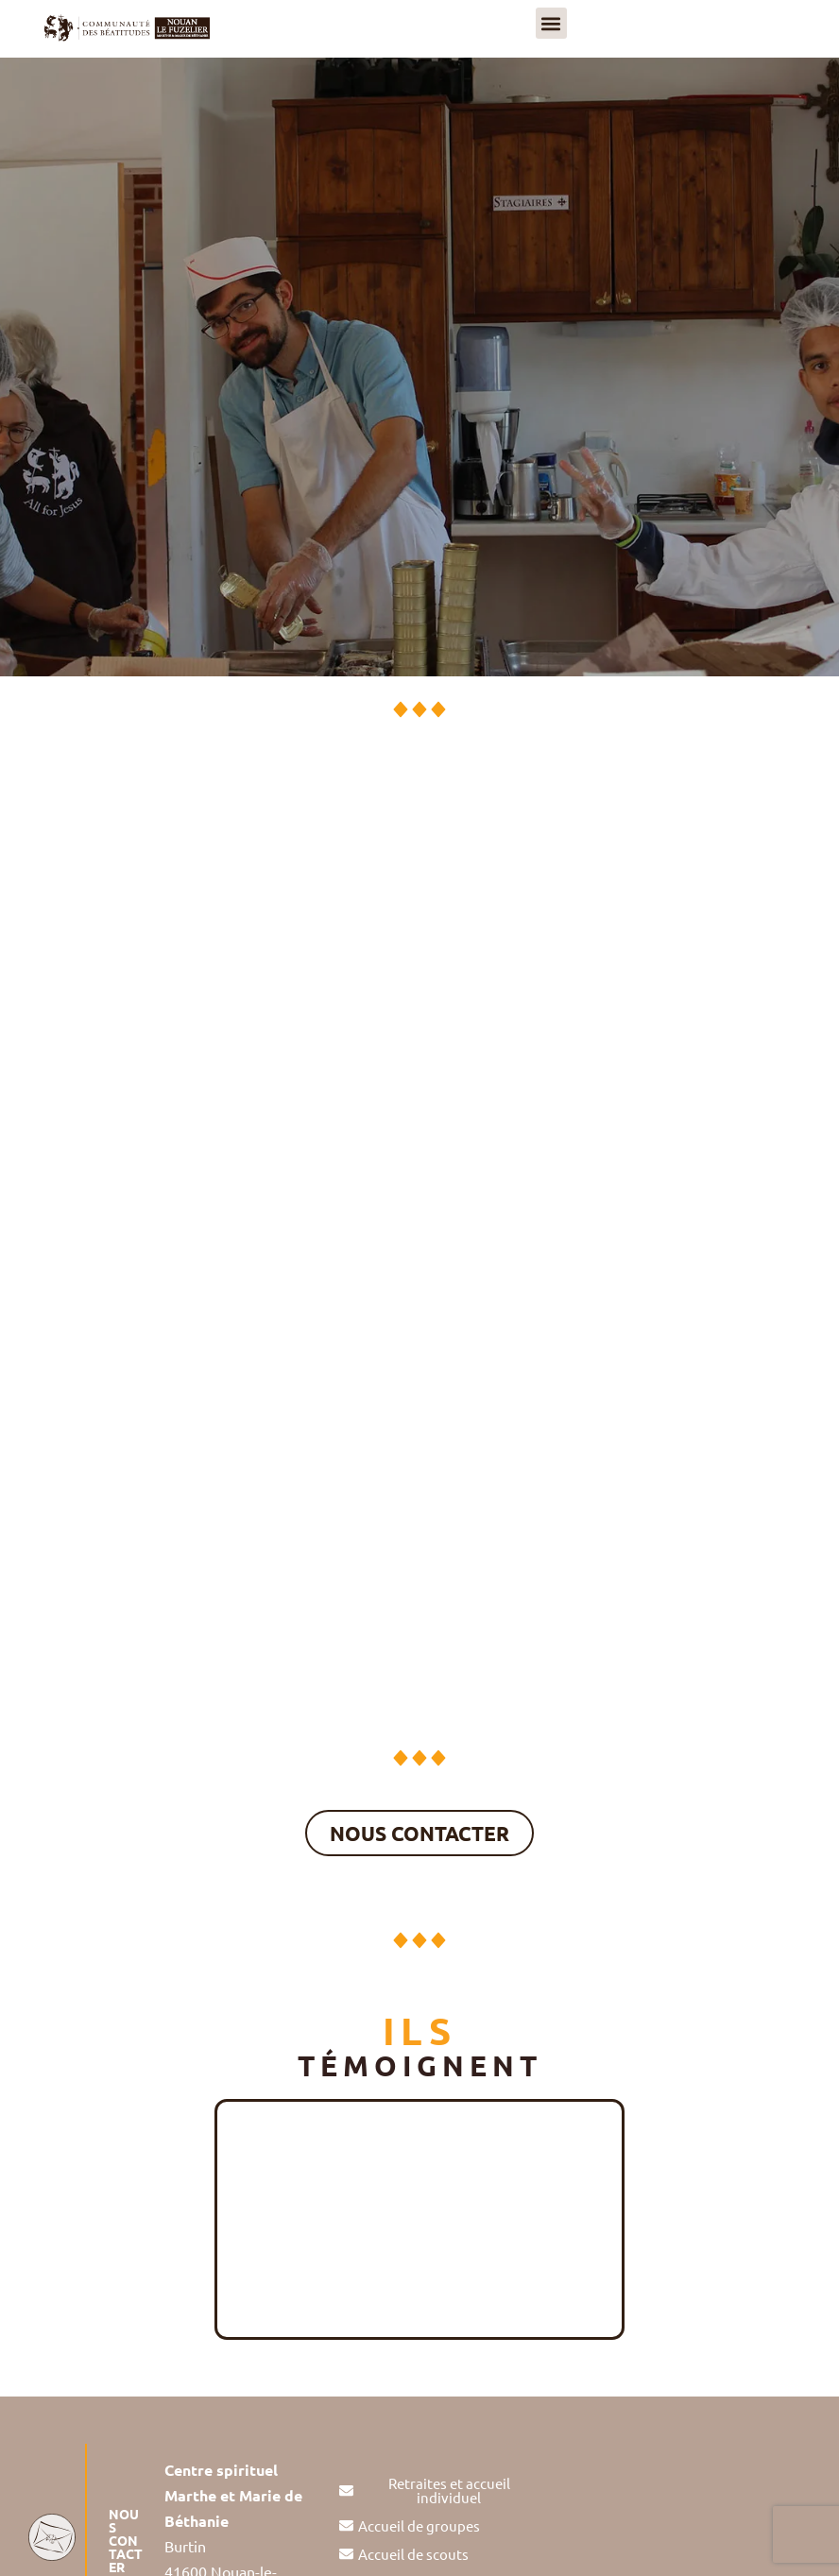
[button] (551, 23)
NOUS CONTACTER (126, 2540)
